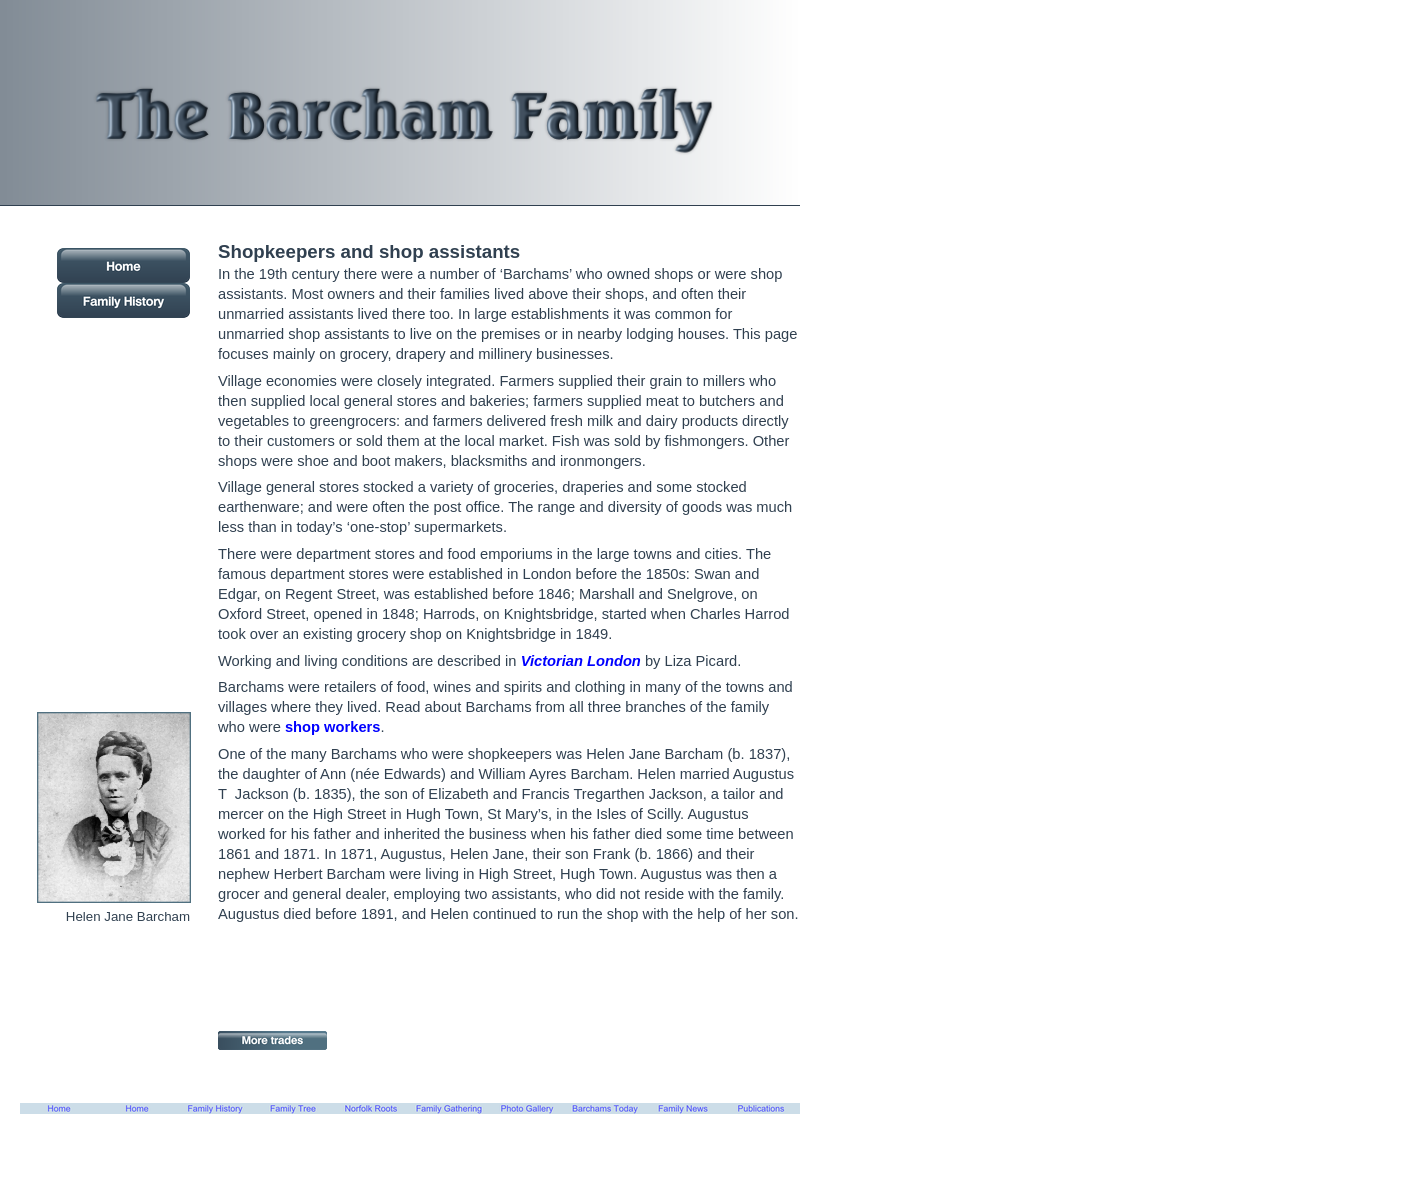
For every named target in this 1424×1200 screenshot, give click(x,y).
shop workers (333, 727)
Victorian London (581, 661)
